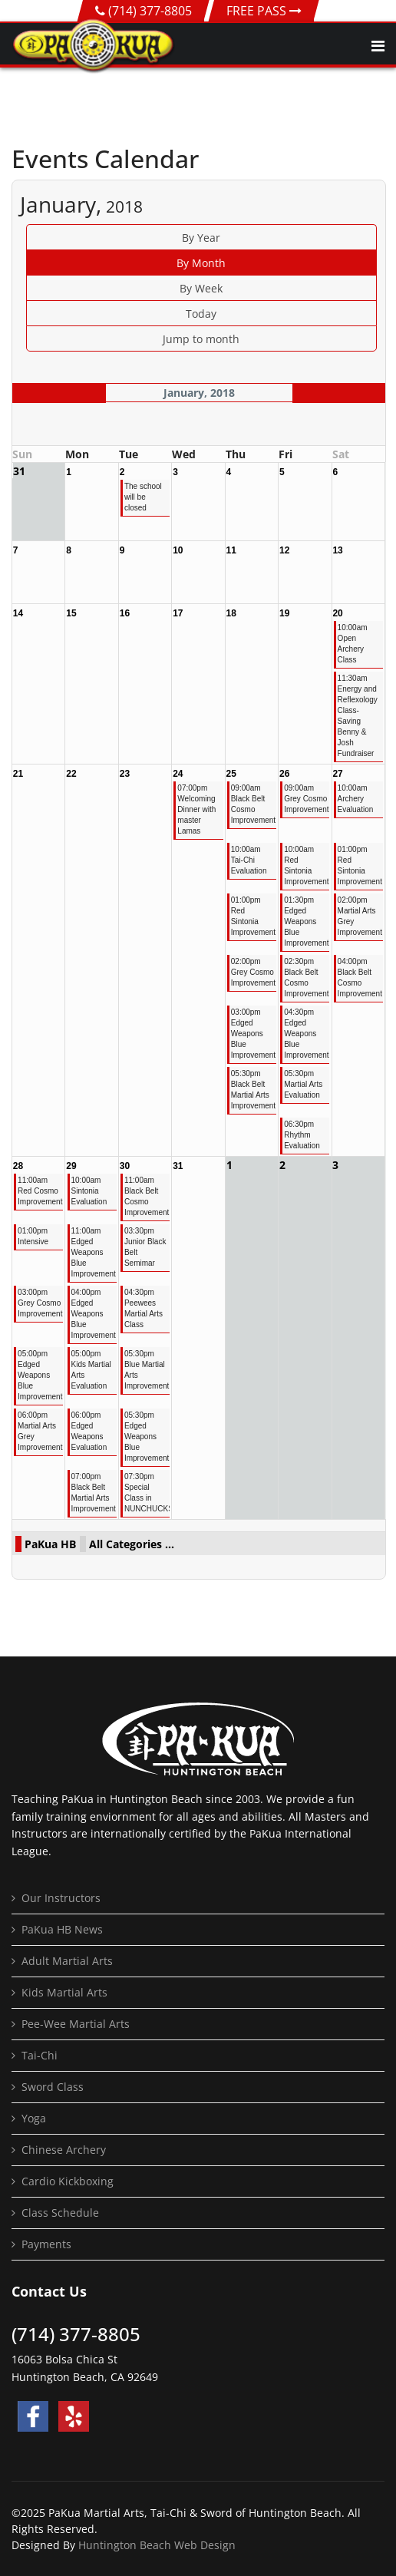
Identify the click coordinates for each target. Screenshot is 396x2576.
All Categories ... (131, 1544)
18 (231, 613)
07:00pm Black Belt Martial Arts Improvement (93, 1492)
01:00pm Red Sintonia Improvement (359, 865)
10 (178, 550)
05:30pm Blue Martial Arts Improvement (146, 1369)
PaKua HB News (62, 1929)
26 (284, 773)
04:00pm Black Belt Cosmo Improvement (359, 977)
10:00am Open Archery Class (353, 643)
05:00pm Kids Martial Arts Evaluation (91, 1369)
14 (18, 613)
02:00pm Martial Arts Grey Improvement (359, 916)
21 (18, 773)
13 (337, 550)
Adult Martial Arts (67, 1960)
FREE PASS (264, 10)
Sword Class (52, 2086)
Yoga (33, 2118)
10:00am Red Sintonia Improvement (306, 865)
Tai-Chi (39, 2055)
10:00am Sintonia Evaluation (89, 1191)
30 (125, 1166)
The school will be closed (143, 497)
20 (337, 613)
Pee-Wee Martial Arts (75, 2023)
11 (231, 550)
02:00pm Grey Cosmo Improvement (253, 972)
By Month (201, 263)
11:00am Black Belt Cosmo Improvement (146, 1196)
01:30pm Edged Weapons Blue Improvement (306, 921)
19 (284, 613)
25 (231, 773)
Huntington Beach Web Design (157, 2545)
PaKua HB (50, 1544)
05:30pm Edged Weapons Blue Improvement (146, 1436)
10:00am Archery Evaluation (356, 799)
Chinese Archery (63, 2149)
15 (71, 613)
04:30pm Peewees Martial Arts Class (143, 1308)
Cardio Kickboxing (67, 2181)
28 (18, 1166)
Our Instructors (61, 1898)
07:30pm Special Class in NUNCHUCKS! (146, 1492)
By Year (201, 237)
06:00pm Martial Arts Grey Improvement (39, 1431)
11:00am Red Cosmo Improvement (39, 1191)
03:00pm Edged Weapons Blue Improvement (253, 1033)
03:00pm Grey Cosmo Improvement (39, 1303)
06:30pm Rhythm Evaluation (302, 1135)
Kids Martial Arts (64, 1992)
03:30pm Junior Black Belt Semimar (145, 1247)
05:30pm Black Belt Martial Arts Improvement (253, 1089)
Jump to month (201, 339)
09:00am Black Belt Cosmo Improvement (253, 804)
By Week (201, 288)
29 (71, 1166)
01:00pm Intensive (33, 1236)
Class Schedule (60, 2212)
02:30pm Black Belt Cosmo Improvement (306, 977)
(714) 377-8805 (150, 10)
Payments (46, 2244)
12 (284, 550)
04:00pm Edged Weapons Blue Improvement (93, 1313)
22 (71, 773)
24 (178, 773)
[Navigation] (377, 46)
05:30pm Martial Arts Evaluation (303, 1084)
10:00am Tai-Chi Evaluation (249, 860)
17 (178, 613)
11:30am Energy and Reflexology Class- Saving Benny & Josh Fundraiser (358, 716)
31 (178, 1166)
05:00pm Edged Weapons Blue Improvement (39, 1375)
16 (125, 613)
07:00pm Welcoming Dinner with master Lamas (196, 809)
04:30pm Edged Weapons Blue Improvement (306, 1033)
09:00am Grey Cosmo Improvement (306, 799)
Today (201, 313)
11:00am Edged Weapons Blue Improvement (93, 1252)
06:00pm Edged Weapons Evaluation (89, 1431)
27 (337, 773)
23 (125, 773)
